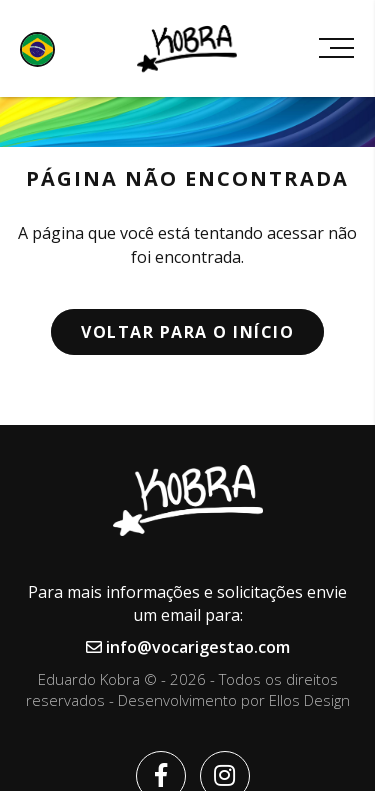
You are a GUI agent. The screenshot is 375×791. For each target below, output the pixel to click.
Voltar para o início (187, 332)
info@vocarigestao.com (188, 647)
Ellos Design (309, 700)
